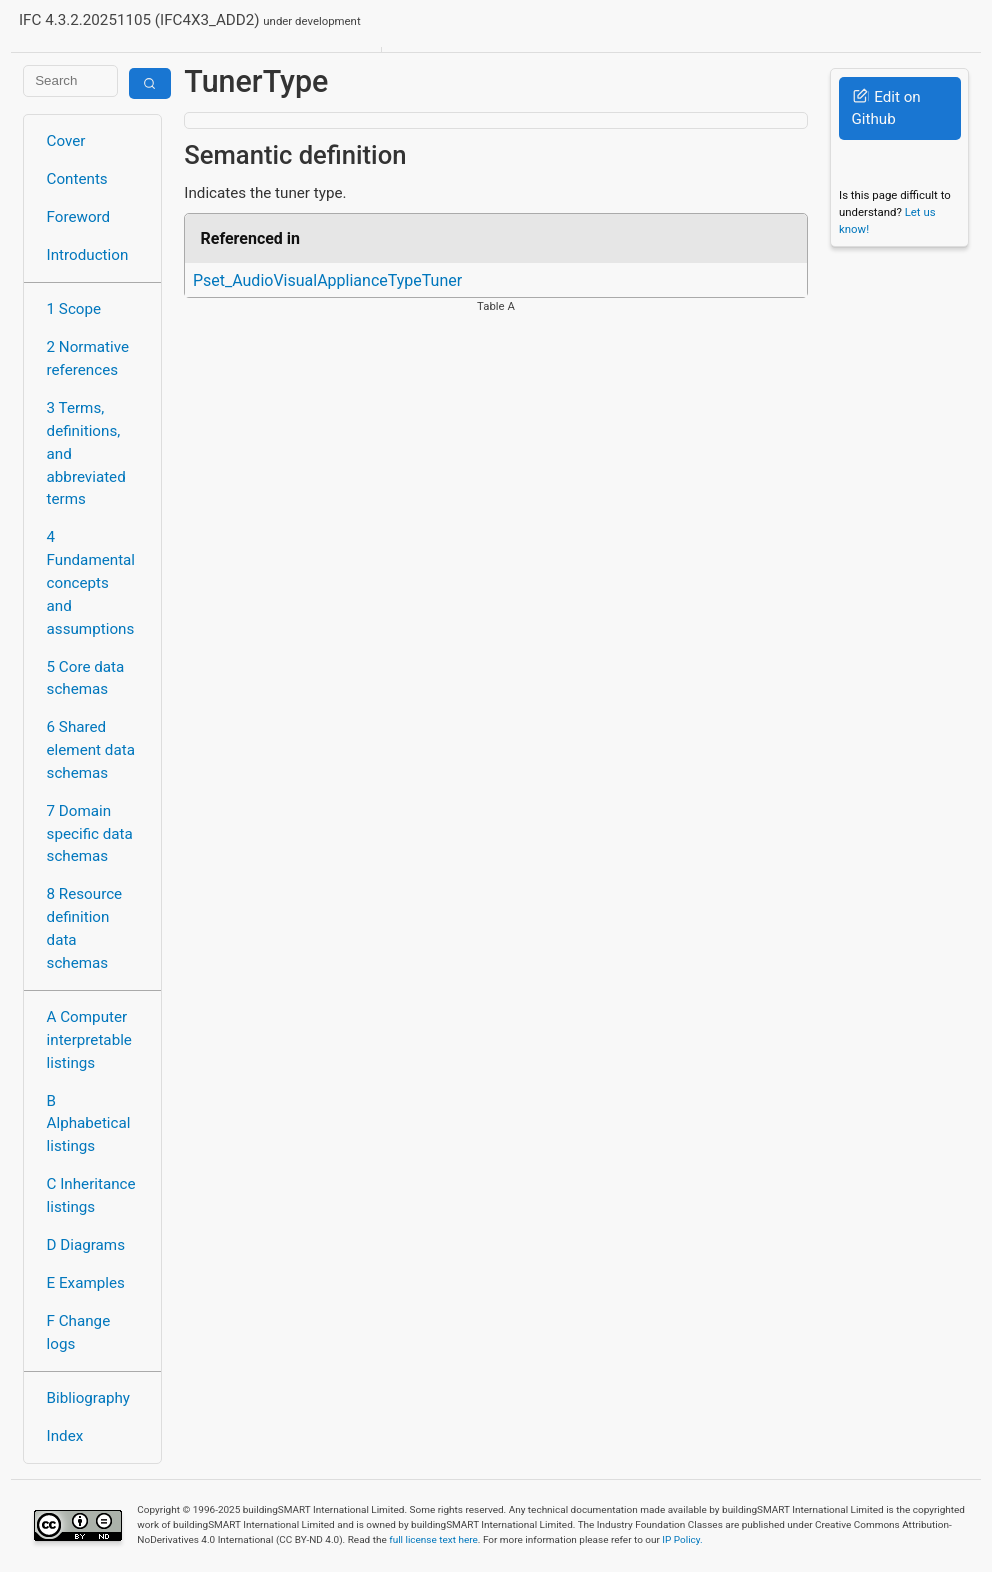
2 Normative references (88, 358)
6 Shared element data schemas (91, 750)
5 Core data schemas (86, 678)
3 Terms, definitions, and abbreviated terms (86, 453)
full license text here (433, 1539)
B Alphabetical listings (89, 1124)
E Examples (86, 1283)
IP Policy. (682, 1539)
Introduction (88, 255)
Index (65, 1436)
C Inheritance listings (91, 1195)
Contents (77, 179)
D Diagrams (86, 1245)
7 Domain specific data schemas (90, 834)
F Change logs (79, 1332)
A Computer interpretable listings (89, 1040)
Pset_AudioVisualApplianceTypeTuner (327, 280)
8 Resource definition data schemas (85, 928)
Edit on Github (885, 108)
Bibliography (88, 1398)
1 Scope (74, 309)
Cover (66, 141)
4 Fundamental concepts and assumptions (91, 582)
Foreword (79, 217)
